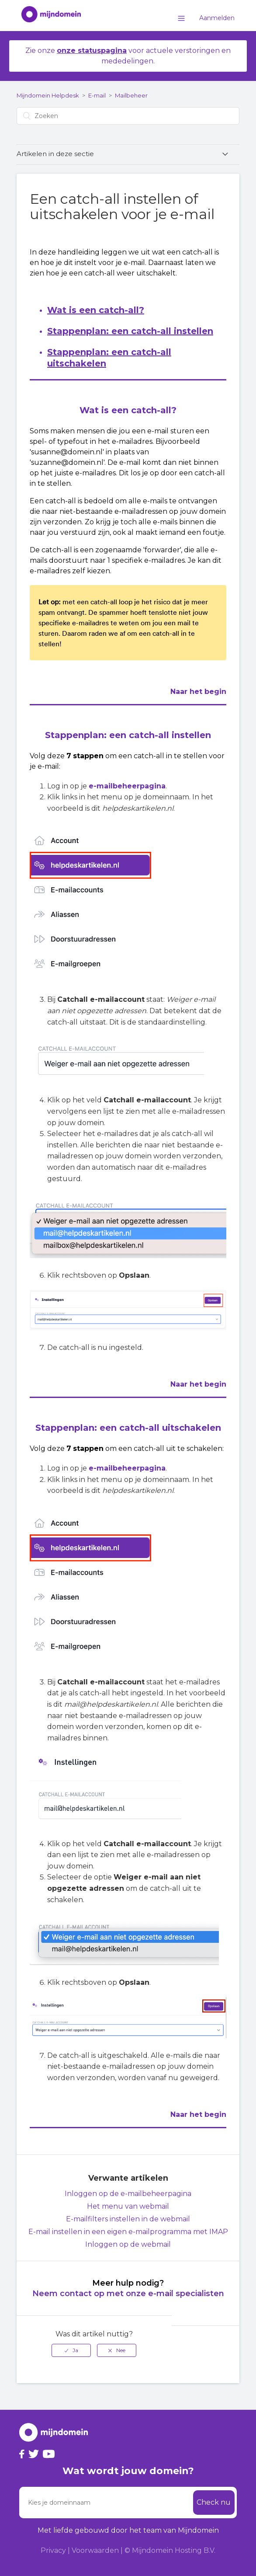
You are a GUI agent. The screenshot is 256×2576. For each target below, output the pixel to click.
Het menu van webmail (128, 2206)
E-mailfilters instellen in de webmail (128, 2219)
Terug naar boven (211, 2344)
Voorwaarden (95, 2550)
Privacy (53, 2550)
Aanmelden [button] (217, 18)
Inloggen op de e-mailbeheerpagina (128, 2193)
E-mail (97, 95)
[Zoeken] (128, 116)
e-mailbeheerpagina (127, 786)
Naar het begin (198, 691)
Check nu (214, 2502)
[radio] (71, 2350)
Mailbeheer (131, 95)
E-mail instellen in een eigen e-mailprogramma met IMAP (128, 2231)
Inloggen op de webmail (128, 2244)
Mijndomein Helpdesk (48, 95)
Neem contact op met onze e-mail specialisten (128, 2293)
